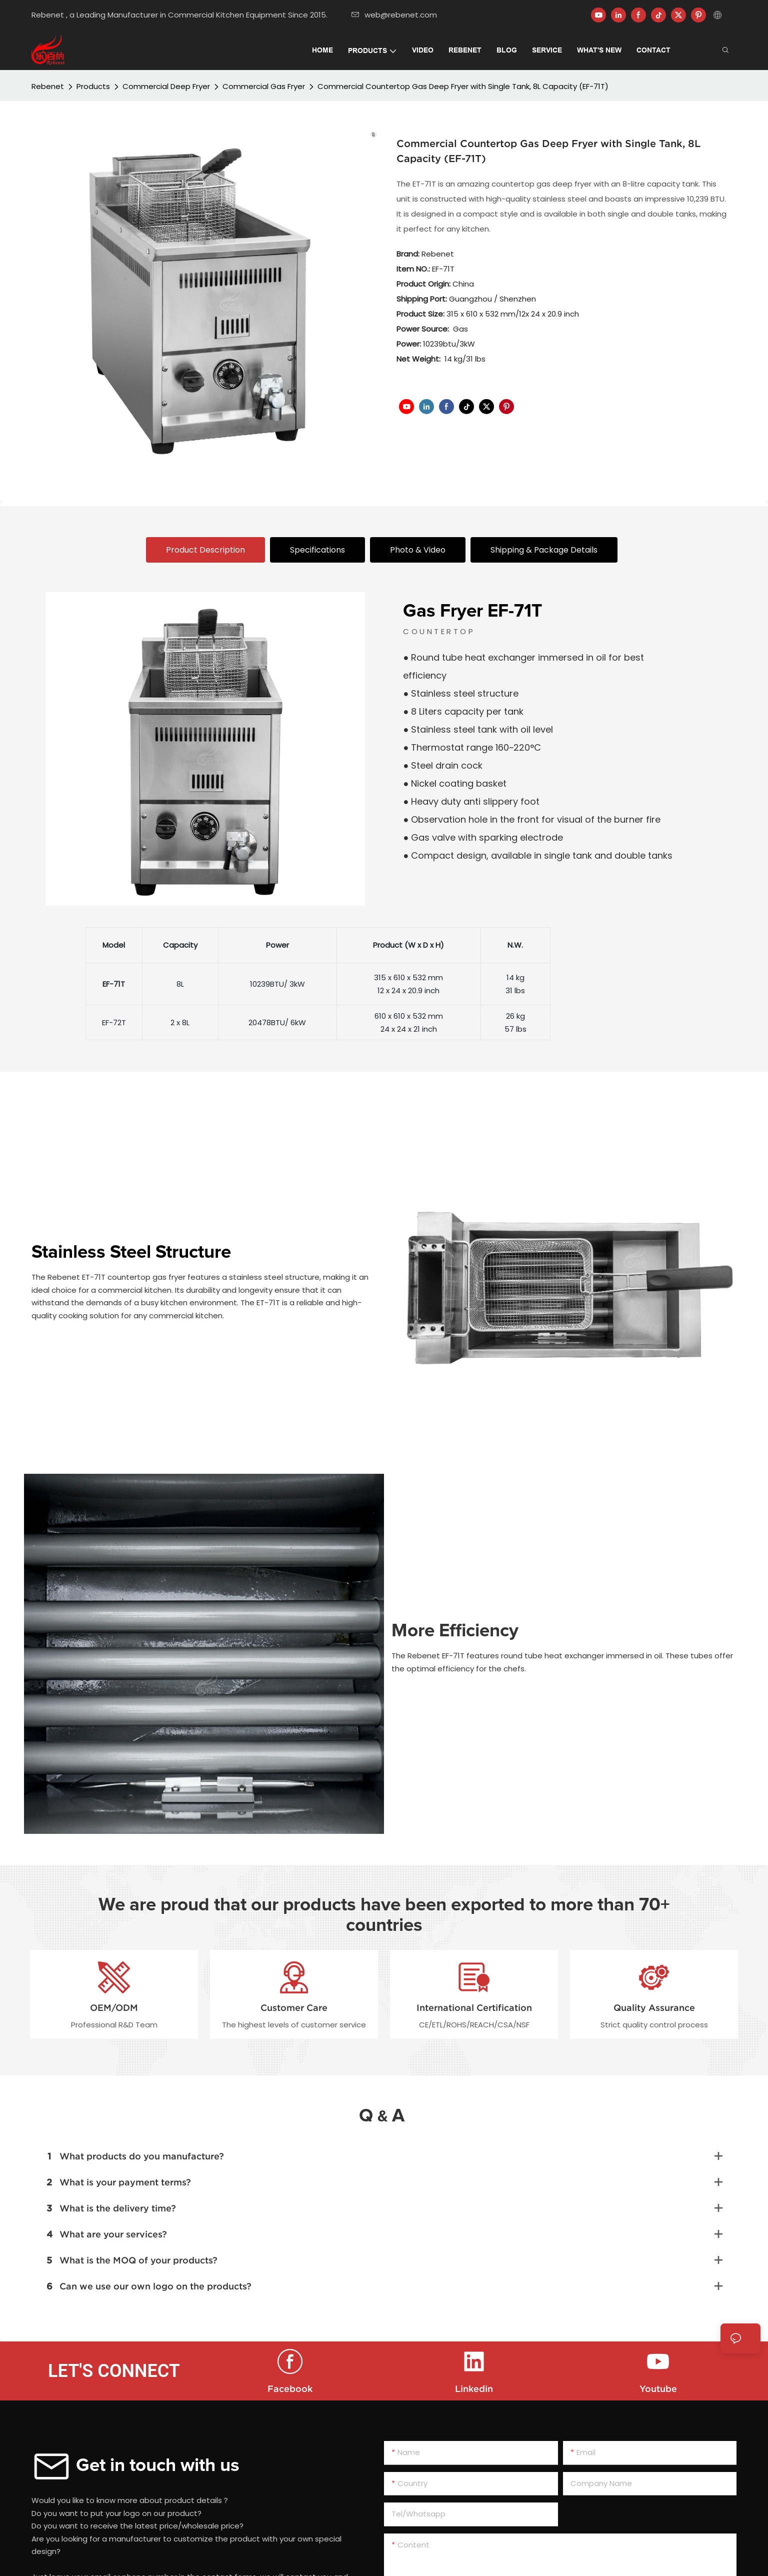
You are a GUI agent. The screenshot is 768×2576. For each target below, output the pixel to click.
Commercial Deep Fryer (166, 86)
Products (93, 86)
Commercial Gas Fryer (263, 86)
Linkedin (474, 2388)
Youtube (658, 2388)
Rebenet (48, 86)
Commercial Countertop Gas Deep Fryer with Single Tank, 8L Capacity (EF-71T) (463, 86)
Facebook (290, 2388)
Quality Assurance (654, 2007)
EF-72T (114, 1022)
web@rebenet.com (394, 15)
